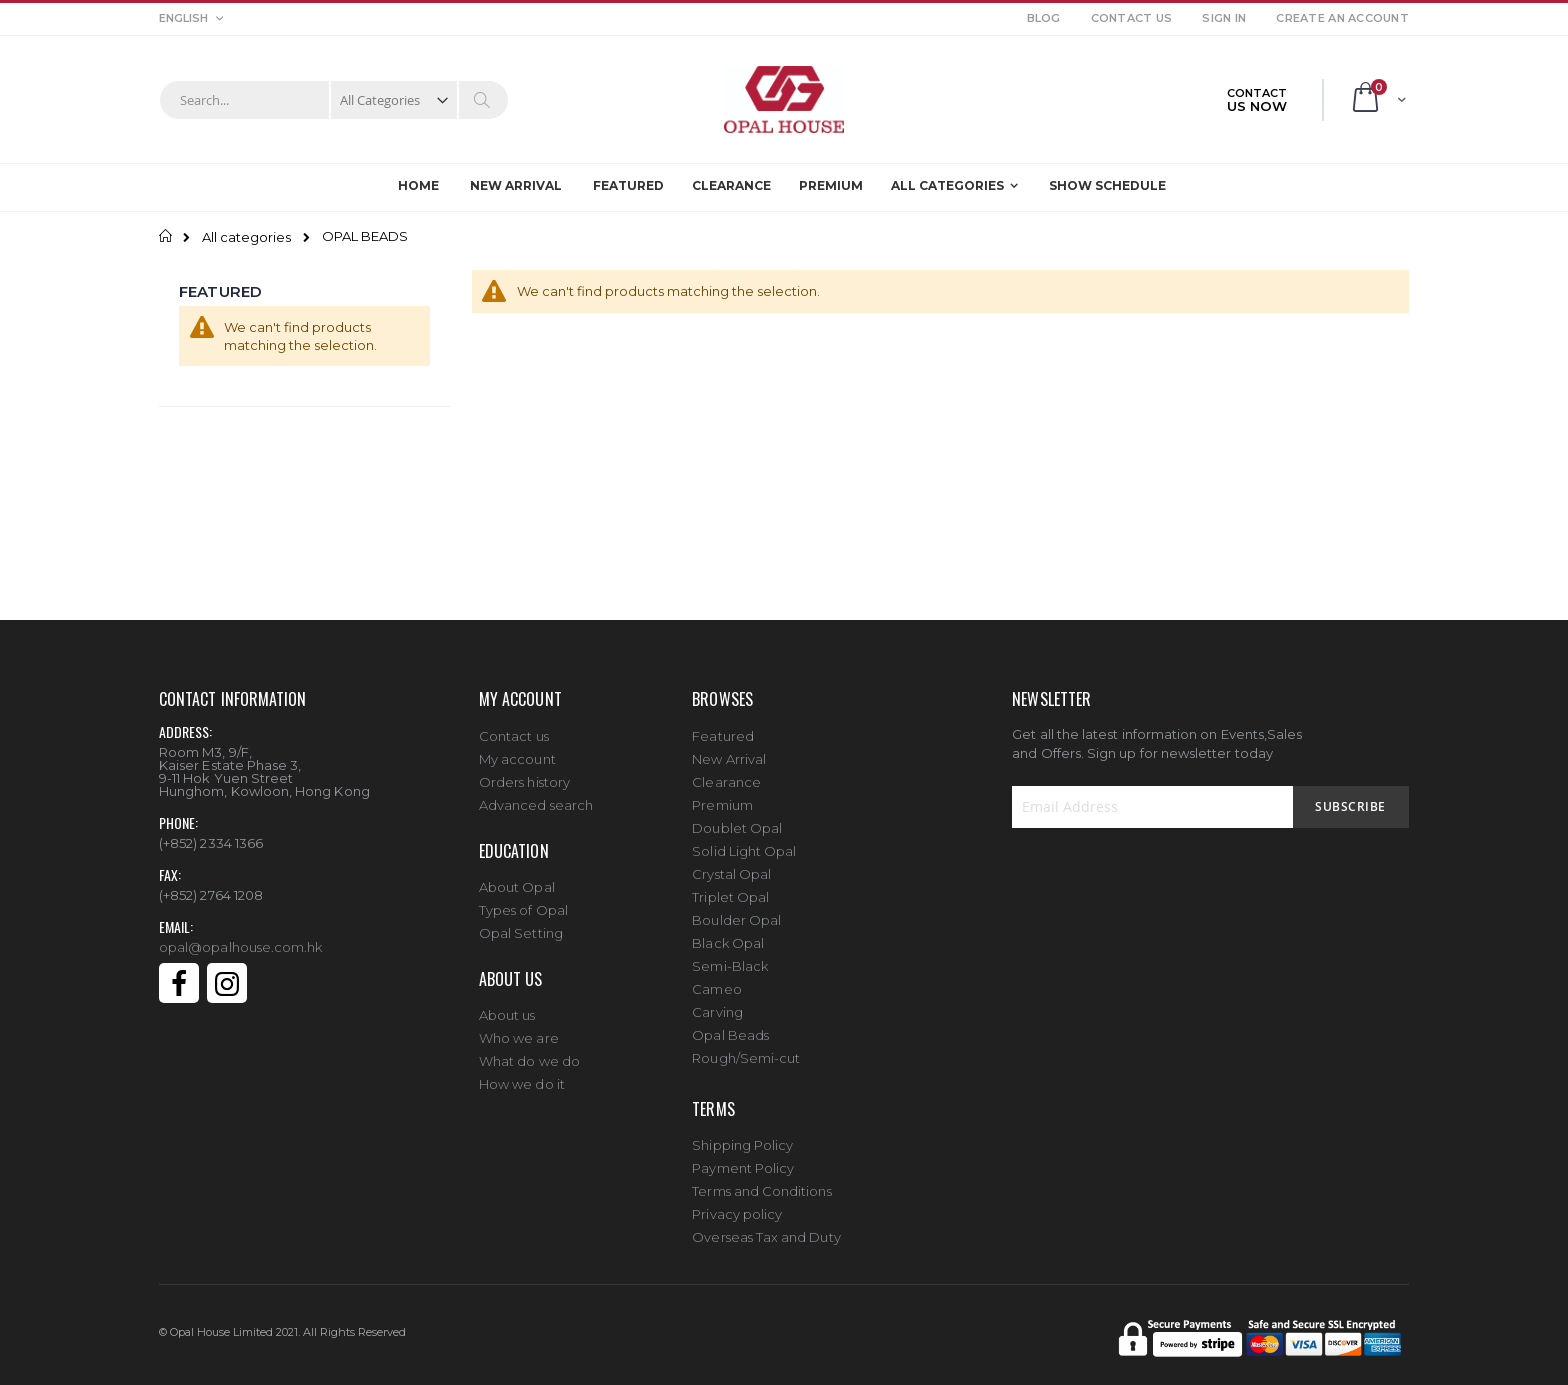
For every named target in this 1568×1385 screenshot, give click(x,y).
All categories (246, 237)
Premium (722, 795)
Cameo (716, 979)
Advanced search (536, 795)
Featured (723, 726)
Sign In (1224, 18)
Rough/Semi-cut (746, 1048)
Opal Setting (521, 924)
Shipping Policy (742, 1136)
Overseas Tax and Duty (766, 1228)
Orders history (524, 772)
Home (166, 236)
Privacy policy (737, 1205)
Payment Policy (743, 1159)
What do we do (529, 1052)
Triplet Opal (730, 887)
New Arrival (729, 749)
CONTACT (1257, 100)
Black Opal (728, 933)
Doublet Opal (737, 818)
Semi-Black (730, 956)
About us (507, 1006)
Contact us (514, 726)
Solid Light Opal (744, 841)
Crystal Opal (731, 864)
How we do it (522, 1075)
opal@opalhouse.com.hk (240, 937)
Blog (1044, 18)
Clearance (726, 772)
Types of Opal (523, 901)
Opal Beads (730, 1025)
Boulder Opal (736, 910)
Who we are (519, 1029)
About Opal (517, 878)
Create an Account (1342, 18)
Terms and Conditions (761, 1182)
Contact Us (1132, 18)
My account (517, 749)
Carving (717, 1002)
